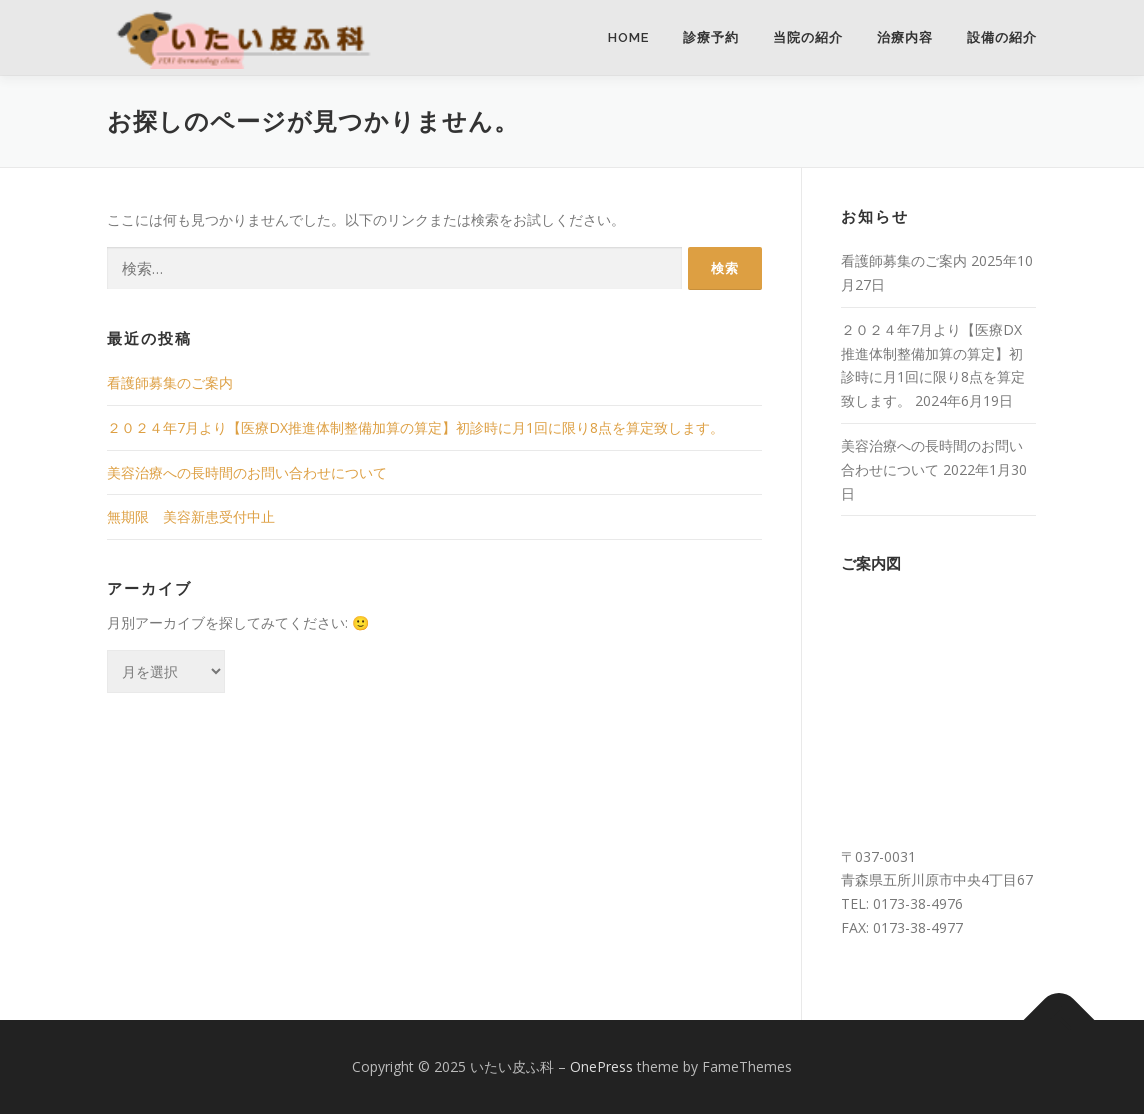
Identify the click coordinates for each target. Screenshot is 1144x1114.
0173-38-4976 (918, 903)
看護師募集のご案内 (170, 382)
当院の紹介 (808, 37)
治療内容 (905, 37)
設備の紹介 (1002, 37)
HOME (628, 37)
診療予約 (711, 37)
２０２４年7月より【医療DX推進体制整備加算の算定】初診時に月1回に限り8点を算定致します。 (415, 427)
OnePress (601, 1066)
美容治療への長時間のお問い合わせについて (247, 472)
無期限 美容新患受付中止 (191, 516)
